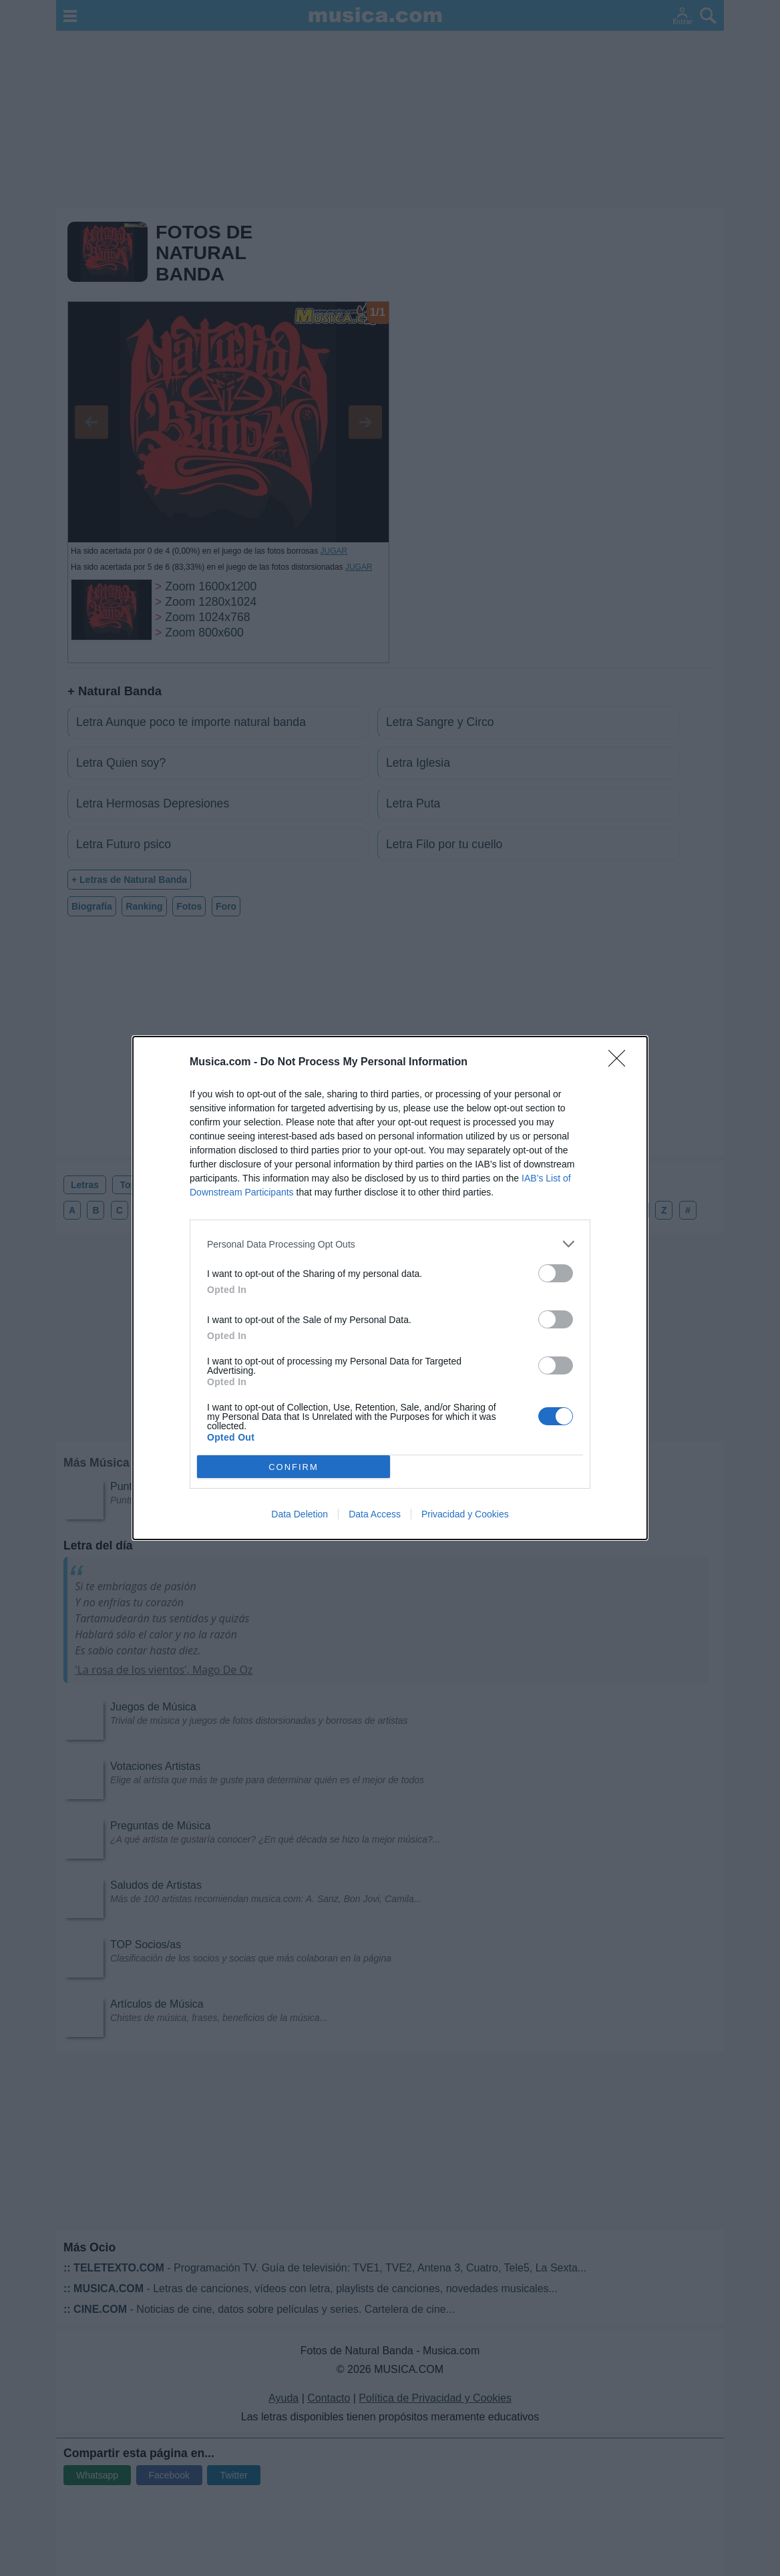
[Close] (621, 1062)
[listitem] (390, 1244)
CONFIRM (293, 1467)
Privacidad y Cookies (465, 1514)
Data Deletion (299, 1514)
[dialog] (390, 1288)
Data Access (375, 1514)
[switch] (555, 1273)
